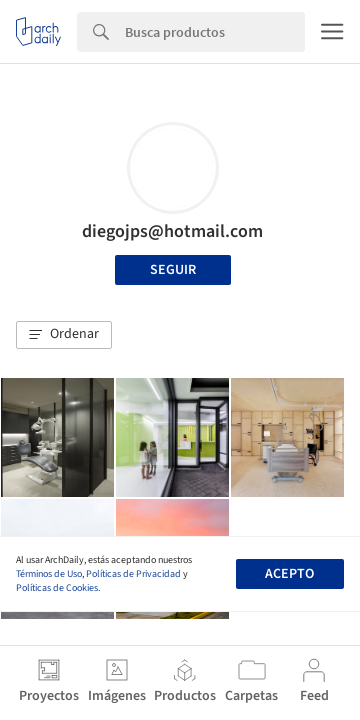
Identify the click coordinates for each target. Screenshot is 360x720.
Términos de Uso (49, 574)
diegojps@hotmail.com (172, 231)
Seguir (173, 270)
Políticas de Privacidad (133, 574)
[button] (64, 335)
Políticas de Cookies (57, 588)
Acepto (289, 574)
